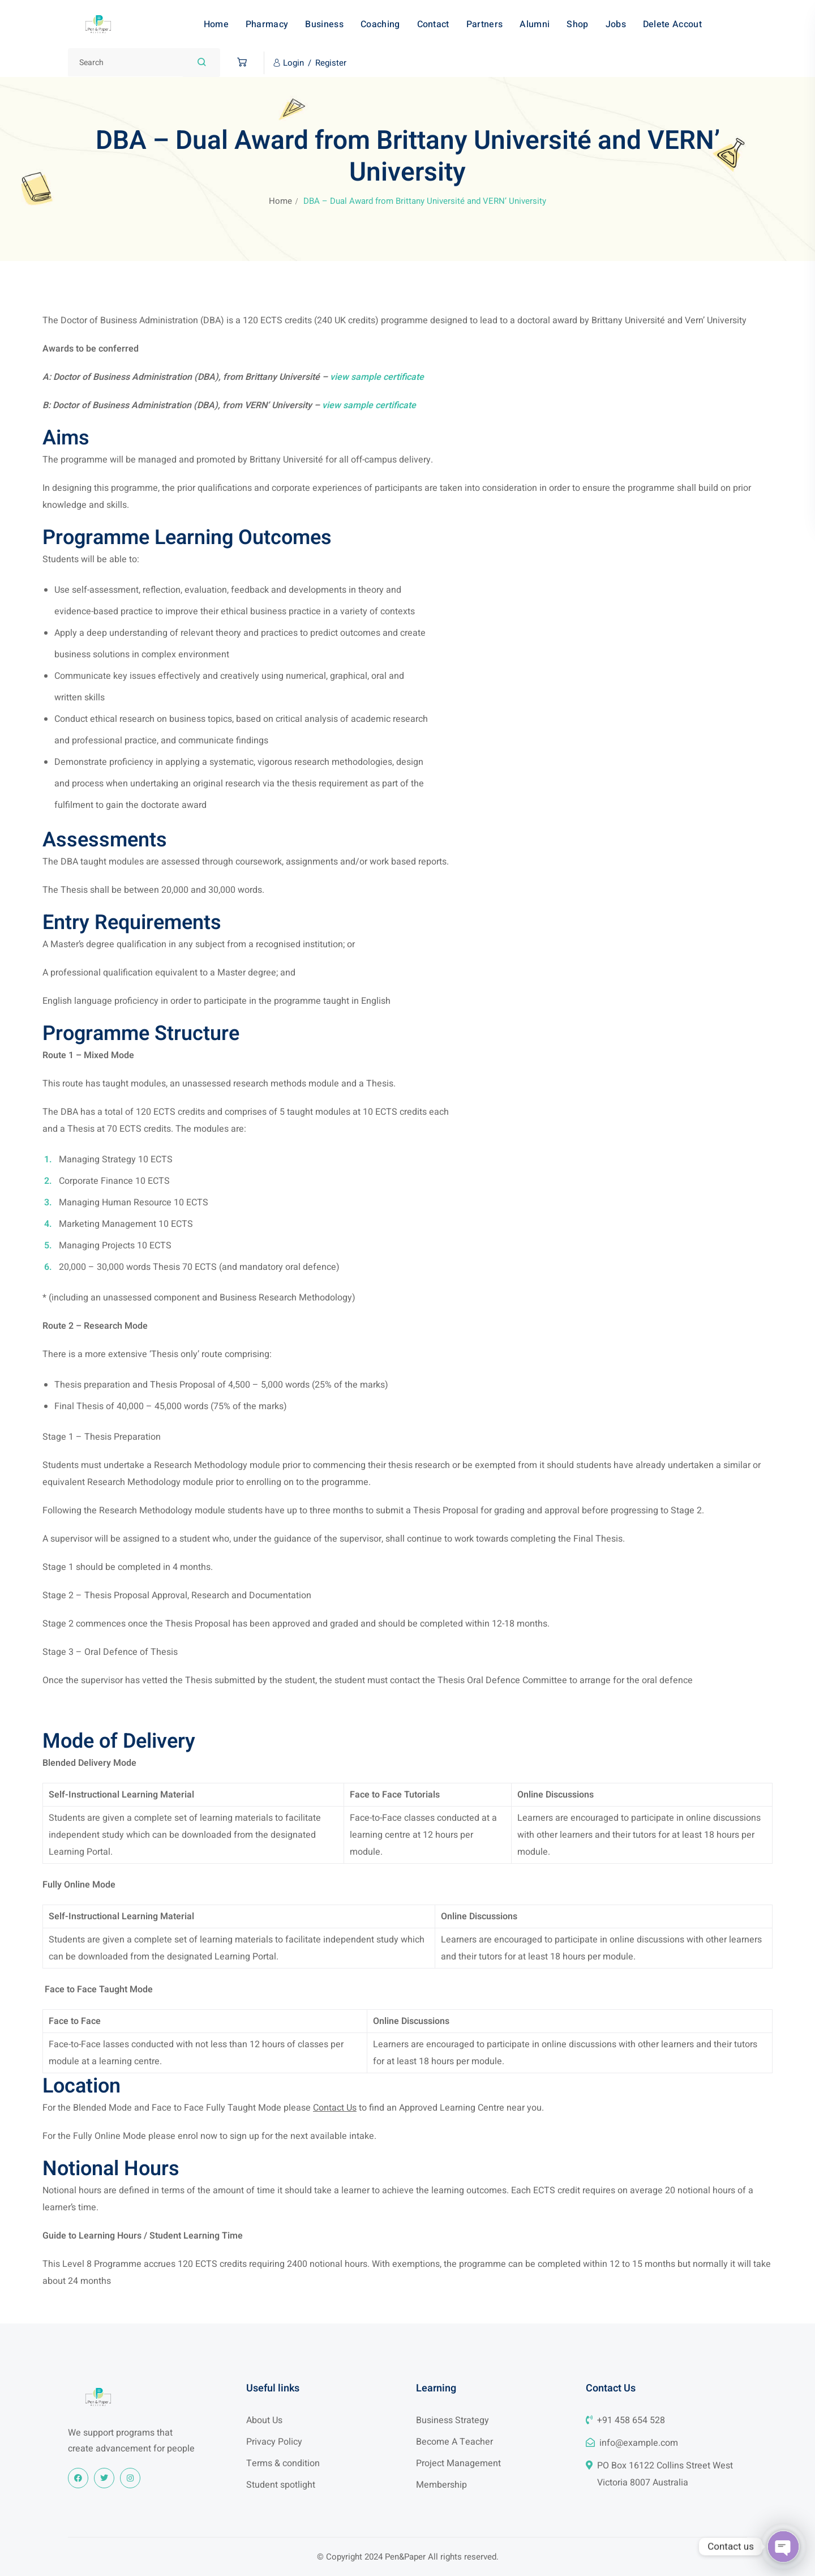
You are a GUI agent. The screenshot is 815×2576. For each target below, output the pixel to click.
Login (293, 63)
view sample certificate (377, 377)
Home (280, 201)
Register (330, 63)
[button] (239, 62)
